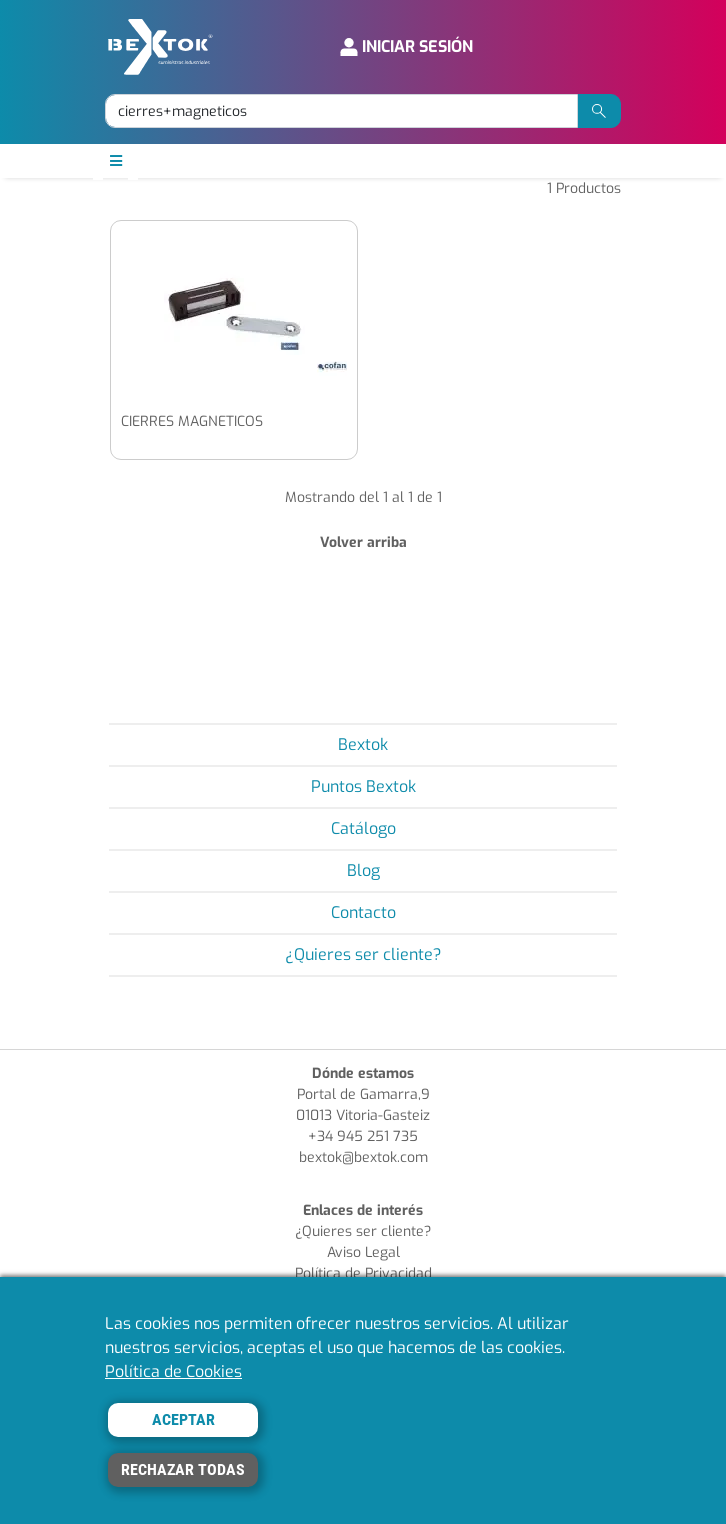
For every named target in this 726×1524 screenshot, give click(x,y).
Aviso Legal (363, 1252)
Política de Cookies (173, 1371)
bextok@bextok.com (363, 1157)
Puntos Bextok (363, 786)
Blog (363, 870)
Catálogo (363, 828)
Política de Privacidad (363, 1273)
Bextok (363, 744)
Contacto (363, 912)
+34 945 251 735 (363, 1136)
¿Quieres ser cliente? (363, 954)
